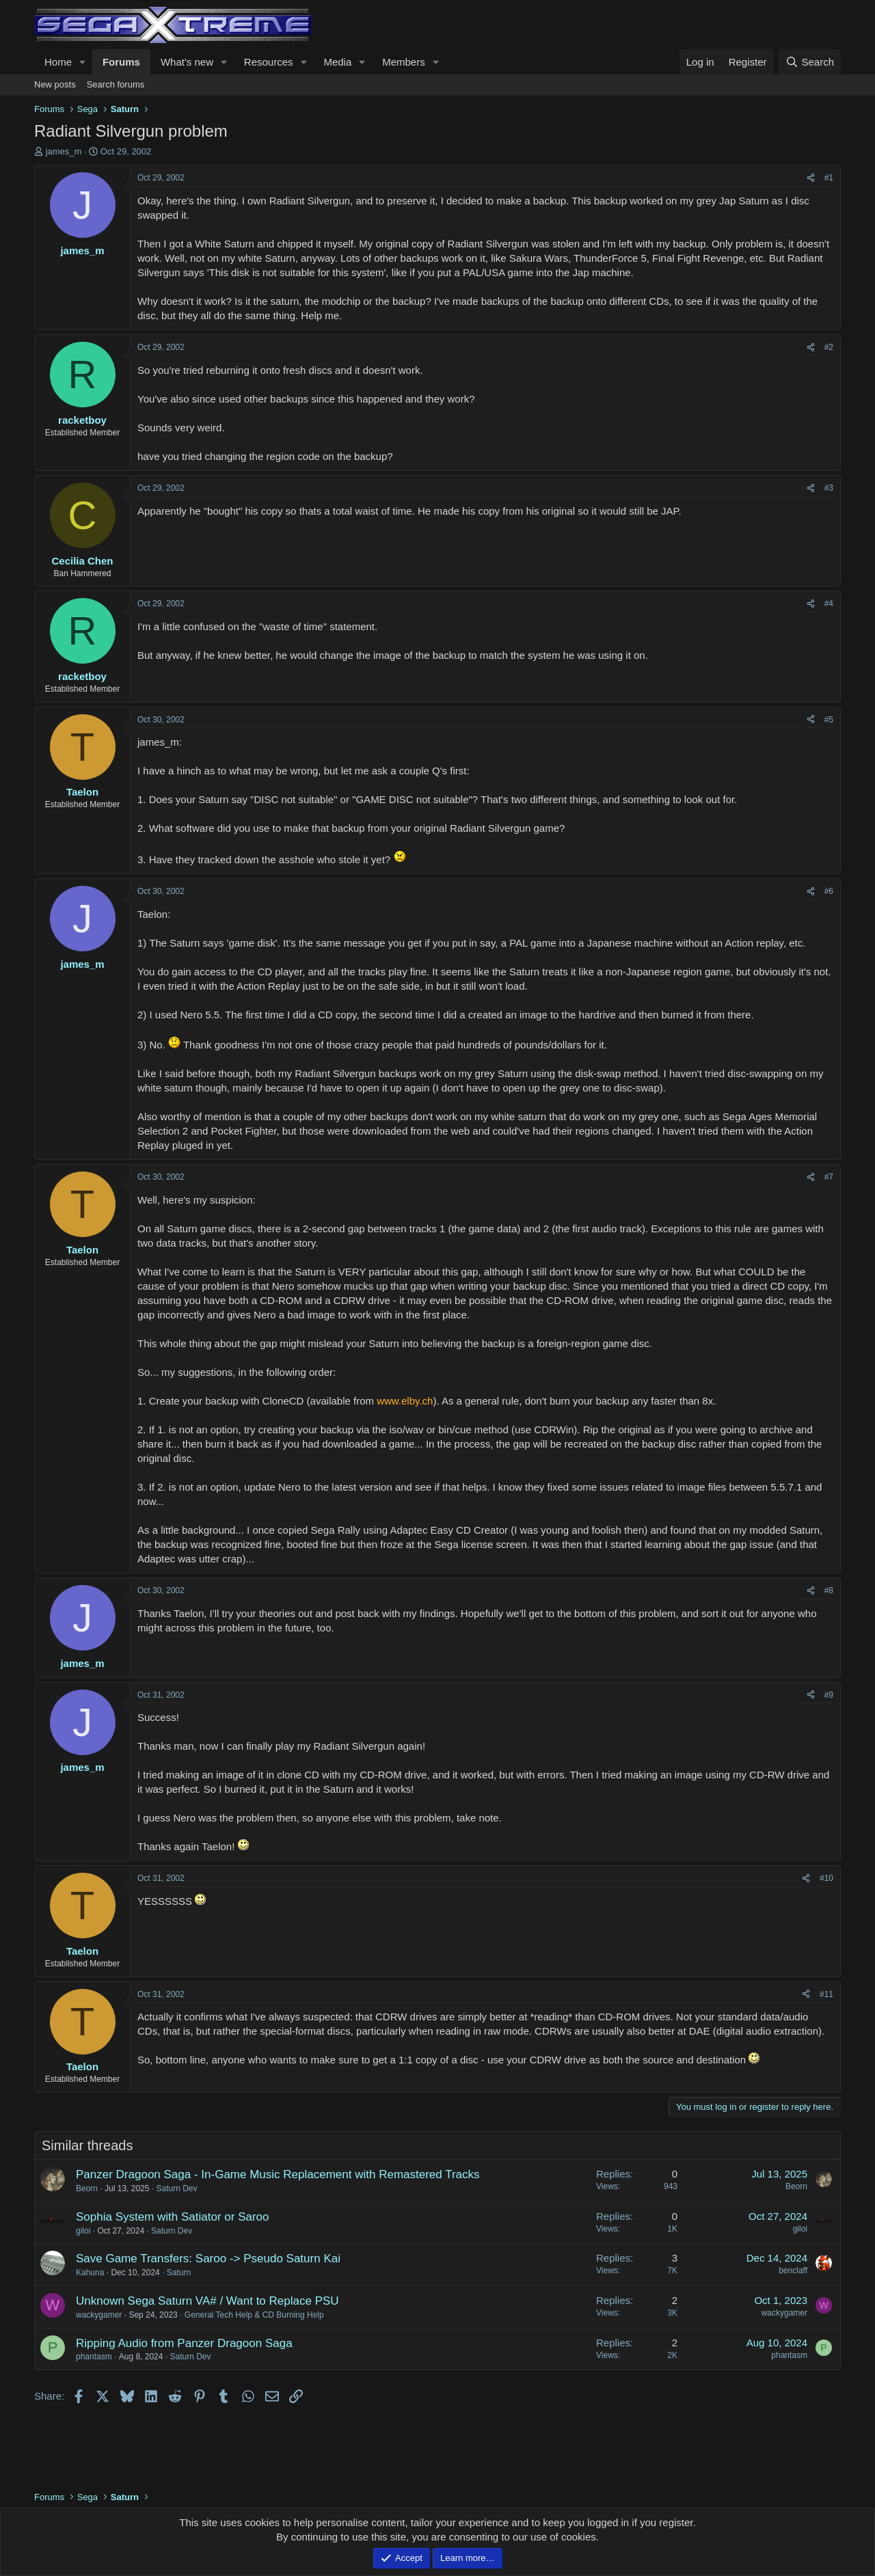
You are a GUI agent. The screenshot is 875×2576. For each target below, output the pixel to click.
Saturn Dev (176, 2188)
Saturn (179, 2272)
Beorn (87, 2188)
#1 (828, 177)
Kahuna (90, 2272)
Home (58, 62)
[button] (82, 61)
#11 (826, 1994)
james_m (64, 151)
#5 (828, 719)
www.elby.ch (405, 1401)
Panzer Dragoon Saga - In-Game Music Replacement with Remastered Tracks (278, 2174)
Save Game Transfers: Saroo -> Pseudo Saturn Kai (208, 2258)
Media (337, 62)
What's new (187, 62)
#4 (828, 603)
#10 (826, 1878)
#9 (828, 1695)
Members (403, 62)
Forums (121, 62)
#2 (828, 347)
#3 (828, 488)
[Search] (810, 61)
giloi (83, 2231)
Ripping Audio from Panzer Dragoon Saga (184, 2343)
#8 (828, 1590)
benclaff (793, 2270)
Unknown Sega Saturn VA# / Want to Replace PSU (207, 2300)
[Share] (811, 178)
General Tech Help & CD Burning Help (254, 2315)
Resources (268, 62)
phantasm (94, 2356)
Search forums (116, 84)
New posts (55, 84)
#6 (828, 891)
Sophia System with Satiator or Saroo (172, 2216)
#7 (828, 1177)
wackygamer (99, 2315)
